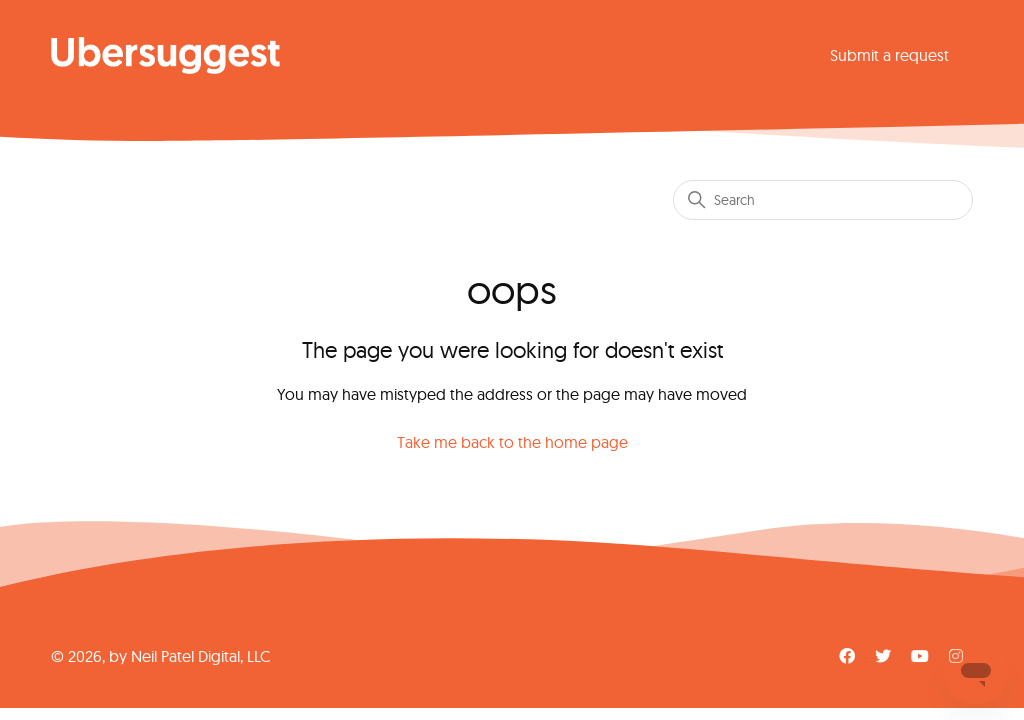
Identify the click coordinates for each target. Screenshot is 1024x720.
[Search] (823, 200)
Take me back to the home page (512, 442)
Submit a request (889, 55)
